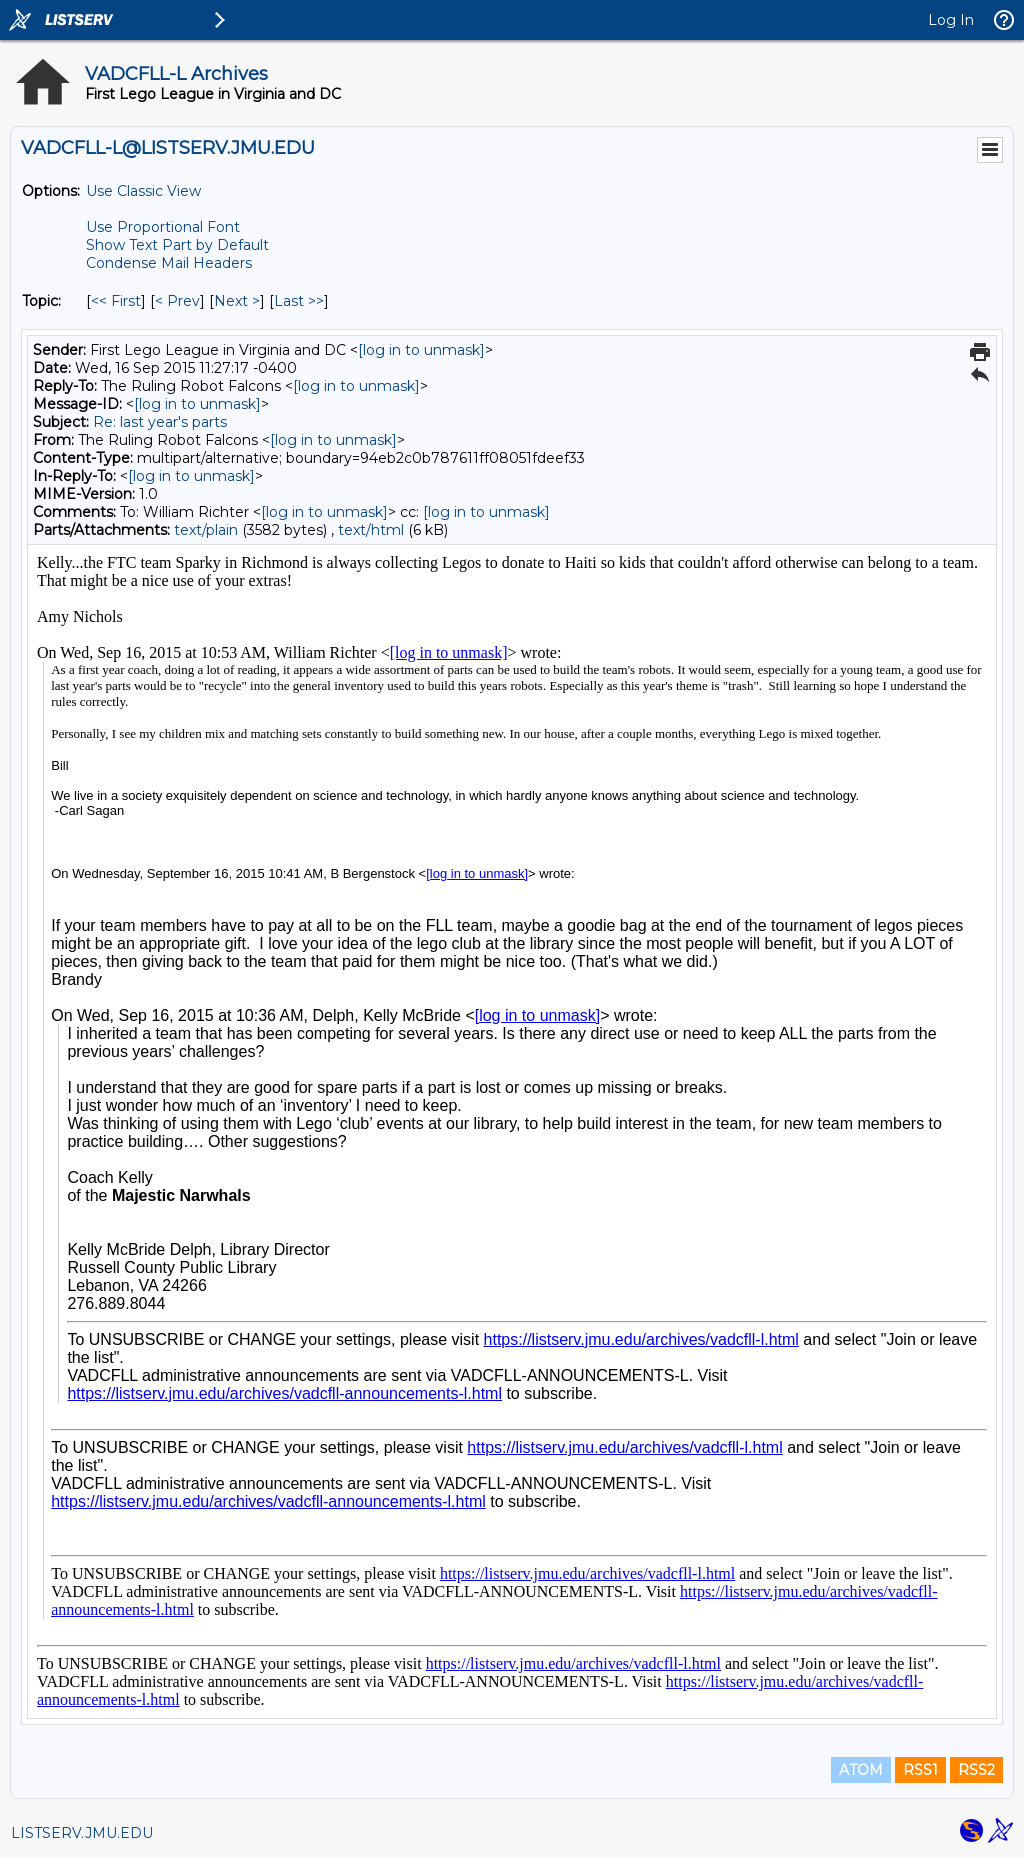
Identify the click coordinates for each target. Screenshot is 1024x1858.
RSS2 (976, 1770)
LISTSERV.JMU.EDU (82, 1833)
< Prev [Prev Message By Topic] (177, 301)
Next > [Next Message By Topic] (237, 301)
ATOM (861, 1770)
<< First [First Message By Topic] (116, 301)
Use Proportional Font (163, 227)
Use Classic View (143, 191)
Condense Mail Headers (169, 263)
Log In (951, 20)
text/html (371, 530)
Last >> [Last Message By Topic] (299, 301)
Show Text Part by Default (177, 245)
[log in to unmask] (421, 350)
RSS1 (920, 1770)
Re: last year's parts (160, 422)
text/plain (206, 530)
